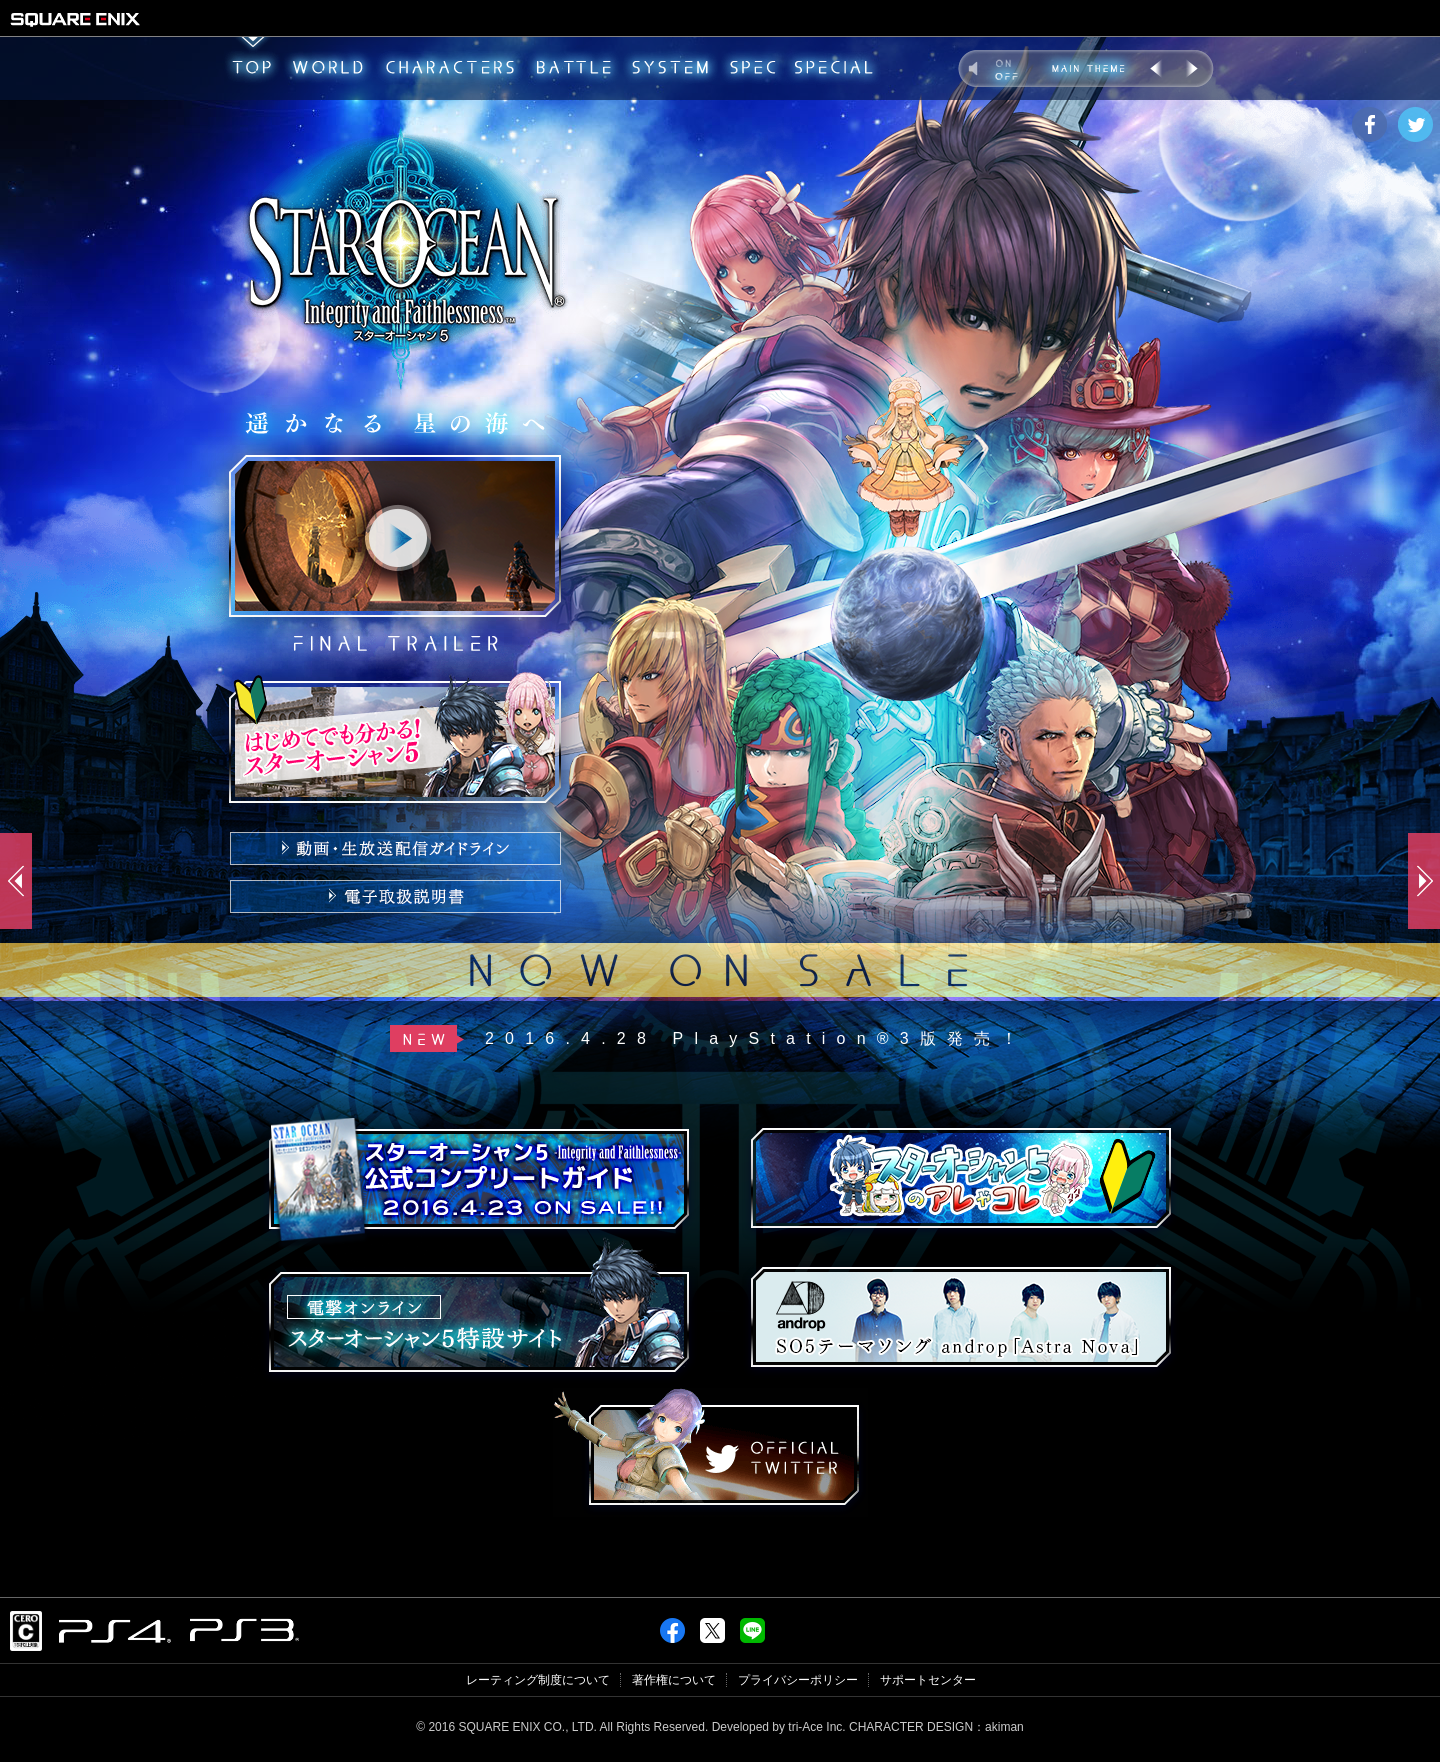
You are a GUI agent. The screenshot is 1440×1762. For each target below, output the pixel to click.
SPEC (752, 68)
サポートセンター (928, 1680)
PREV (1157, 68)
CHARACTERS (450, 68)
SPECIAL (833, 68)
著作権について (674, 1680)
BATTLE (574, 68)
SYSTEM (671, 68)
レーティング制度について (538, 1680)
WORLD (328, 68)
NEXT (1191, 68)
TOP (251, 68)
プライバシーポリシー (798, 1680)
